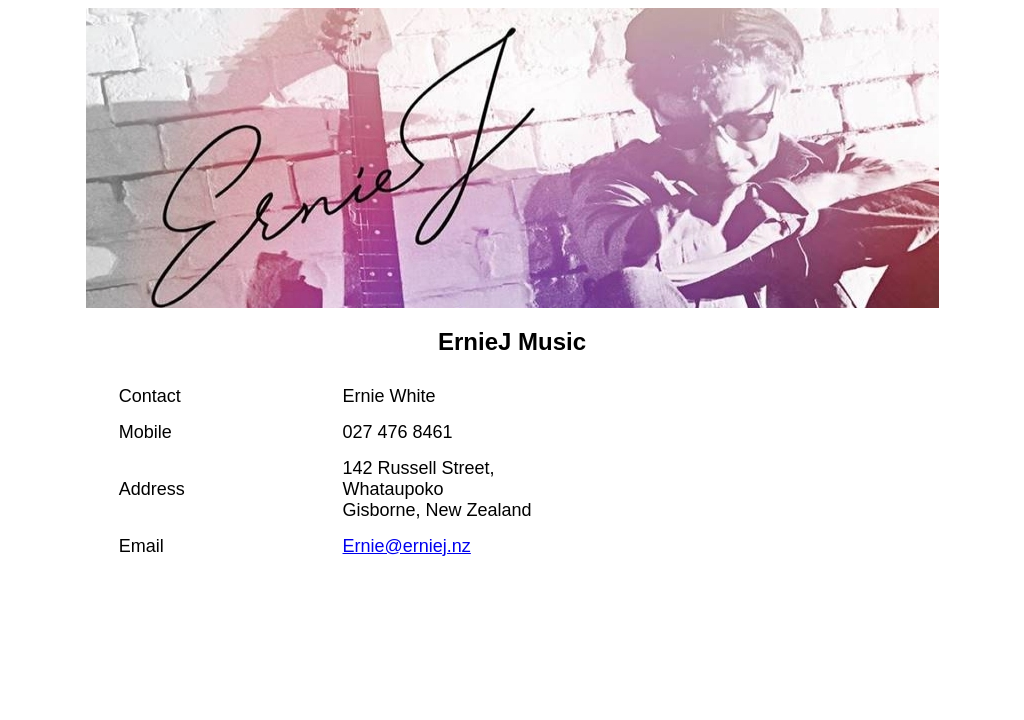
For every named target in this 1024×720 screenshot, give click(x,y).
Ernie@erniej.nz (407, 546)
